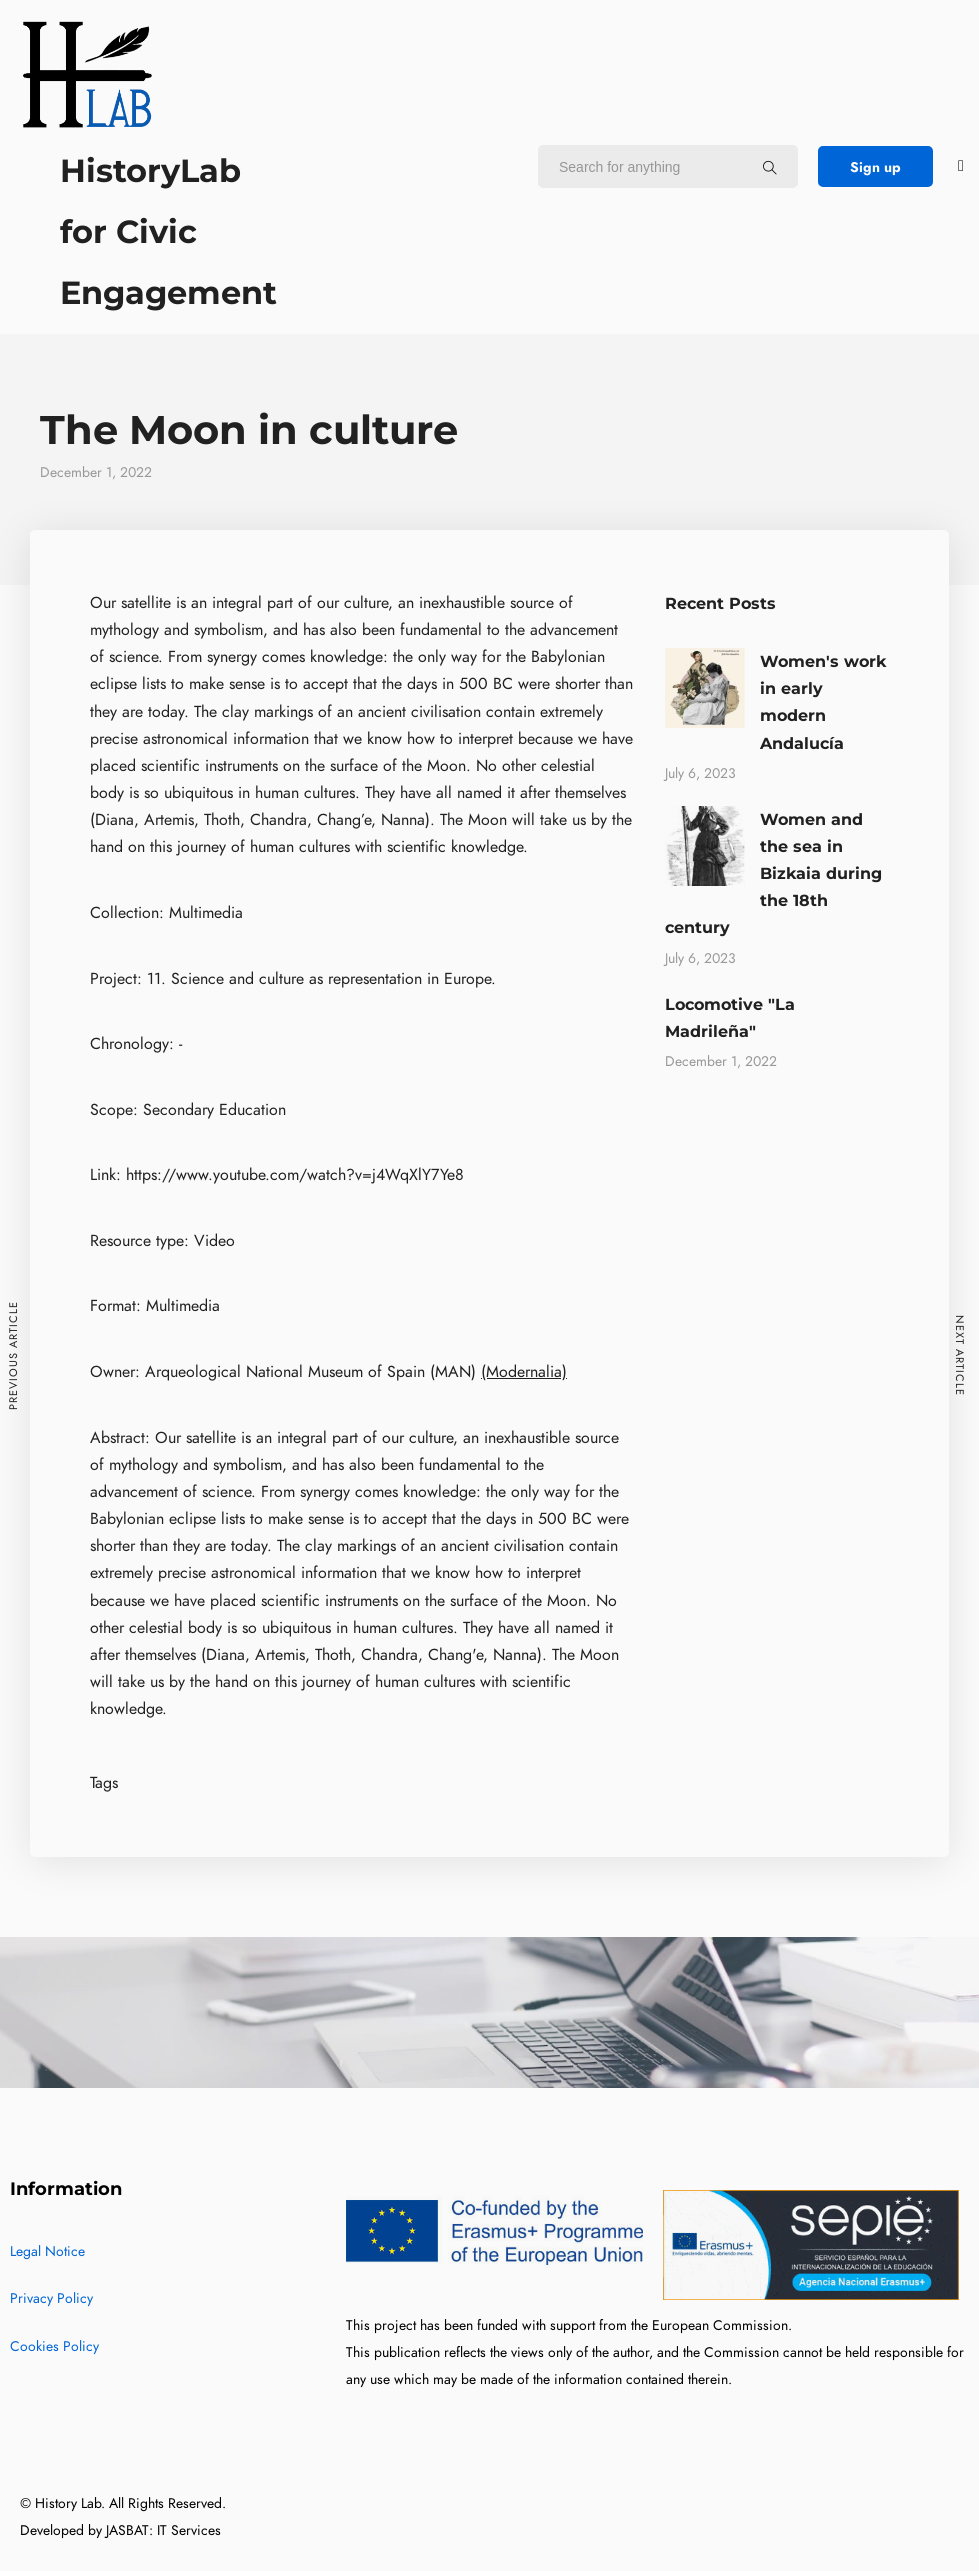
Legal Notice (47, 2251)
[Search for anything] (770, 167)
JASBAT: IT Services (163, 2530)
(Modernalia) (524, 1372)
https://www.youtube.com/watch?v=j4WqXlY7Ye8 (295, 1175)
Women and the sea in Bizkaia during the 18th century (773, 874)
